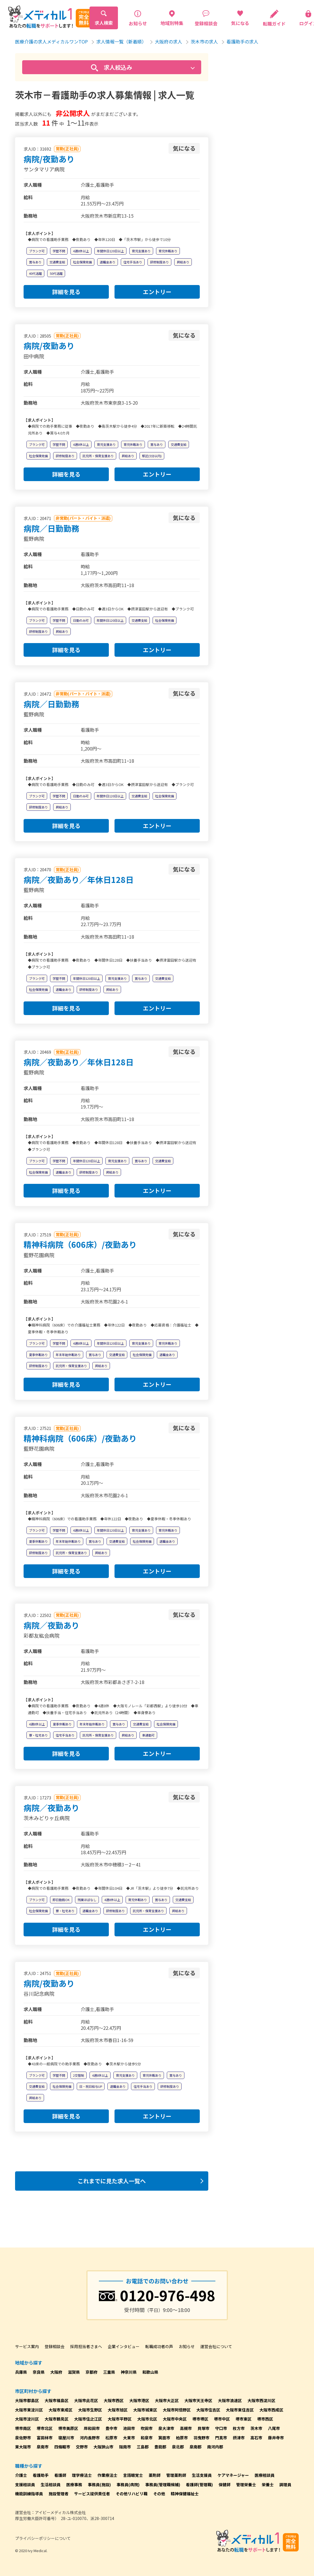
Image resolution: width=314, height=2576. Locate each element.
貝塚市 (203, 2428)
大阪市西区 (114, 2400)
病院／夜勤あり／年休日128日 (79, 879)
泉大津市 (166, 2428)
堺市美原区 (68, 2428)
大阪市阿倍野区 (177, 2410)
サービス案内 (27, 2346)
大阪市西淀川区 (261, 2400)
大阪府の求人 (168, 41)
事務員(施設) (99, 2484)
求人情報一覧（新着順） (121, 41)
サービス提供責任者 (92, 2493)
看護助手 (41, 2475)
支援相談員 (25, 2484)
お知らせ (187, 2346)
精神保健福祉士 (185, 2493)
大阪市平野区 (120, 2419)
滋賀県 (74, 2372)
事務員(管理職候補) (162, 2484)
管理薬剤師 (176, 2475)
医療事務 (74, 2484)
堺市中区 (222, 2419)
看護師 (60, 2475)
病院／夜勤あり (51, 1625)
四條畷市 (62, 2447)
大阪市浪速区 (230, 2400)
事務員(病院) (128, 2484)
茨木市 (256, 2428)
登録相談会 (55, 2346)
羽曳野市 (201, 2437)
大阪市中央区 (175, 2419)
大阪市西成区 (271, 2410)
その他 (159, 2493)
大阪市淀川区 (27, 2419)
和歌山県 (150, 2372)
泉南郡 (195, 2447)
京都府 (91, 2372)
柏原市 (182, 2437)
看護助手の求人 (242, 41)
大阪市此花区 (86, 2400)
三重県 (109, 2372)
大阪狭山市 (103, 2447)
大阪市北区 (147, 2419)
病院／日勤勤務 (51, 528)
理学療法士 (82, 2475)
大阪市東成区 (60, 2410)
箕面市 (164, 2437)
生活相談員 (51, 2484)
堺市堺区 (200, 2419)
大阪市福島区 (56, 2400)
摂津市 (239, 2437)
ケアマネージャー (233, 2475)
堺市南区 (23, 2428)
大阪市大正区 (167, 2400)
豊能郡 (160, 2447)
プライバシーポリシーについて (43, 2538)
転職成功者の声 (159, 2346)
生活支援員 (202, 2475)
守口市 (221, 2428)
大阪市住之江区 (88, 2419)
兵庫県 (21, 2372)
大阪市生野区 (90, 2410)
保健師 (224, 2484)
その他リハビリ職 (131, 2493)
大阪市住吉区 (208, 2410)
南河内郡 (215, 2447)
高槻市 (186, 2428)
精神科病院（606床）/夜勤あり (80, 1244)
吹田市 (147, 2428)
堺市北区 (45, 2428)
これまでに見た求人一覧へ (112, 2181)
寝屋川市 (66, 2437)
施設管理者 (58, 2493)
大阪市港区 (139, 2400)
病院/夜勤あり (49, 159)
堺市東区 (243, 2419)
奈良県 (39, 2372)
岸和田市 (92, 2428)
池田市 (129, 2428)
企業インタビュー (124, 2346)
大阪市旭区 (118, 2410)
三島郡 (143, 2447)
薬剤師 (155, 2475)
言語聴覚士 (133, 2475)
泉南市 (43, 2447)
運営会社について (216, 2346)
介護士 (21, 2475)
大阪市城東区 (145, 2410)
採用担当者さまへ (86, 2346)
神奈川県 (129, 2372)
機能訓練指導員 (29, 2493)
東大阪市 (23, 2447)
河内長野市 (90, 2437)
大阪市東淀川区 (29, 2410)
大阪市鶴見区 (56, 2419)
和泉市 (147, 2437)
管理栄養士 (246, 2484)
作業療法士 (107, 2475)
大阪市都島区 (27, 2400)
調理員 (285, 2484)
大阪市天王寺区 (198, 2400)
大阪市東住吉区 (240, 2410)
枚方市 (239, 2428)
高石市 (256, 2437)
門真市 (221, 2437)
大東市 (129, 2437)
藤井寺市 (276, 2437)
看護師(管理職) (199, 2484)
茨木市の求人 (204, 41)
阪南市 (125, 2447)
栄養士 (268, 2484)
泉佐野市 (23, 2437)
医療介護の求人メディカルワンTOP (51, 41)
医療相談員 (265, 2475)
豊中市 (111, 2428)
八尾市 (274, 2428)
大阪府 (56, 2372)
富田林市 (45, 2437)
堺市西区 (265, 2419)
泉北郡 (178, 2447)
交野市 (82, 2447)
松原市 (111, 2437)
